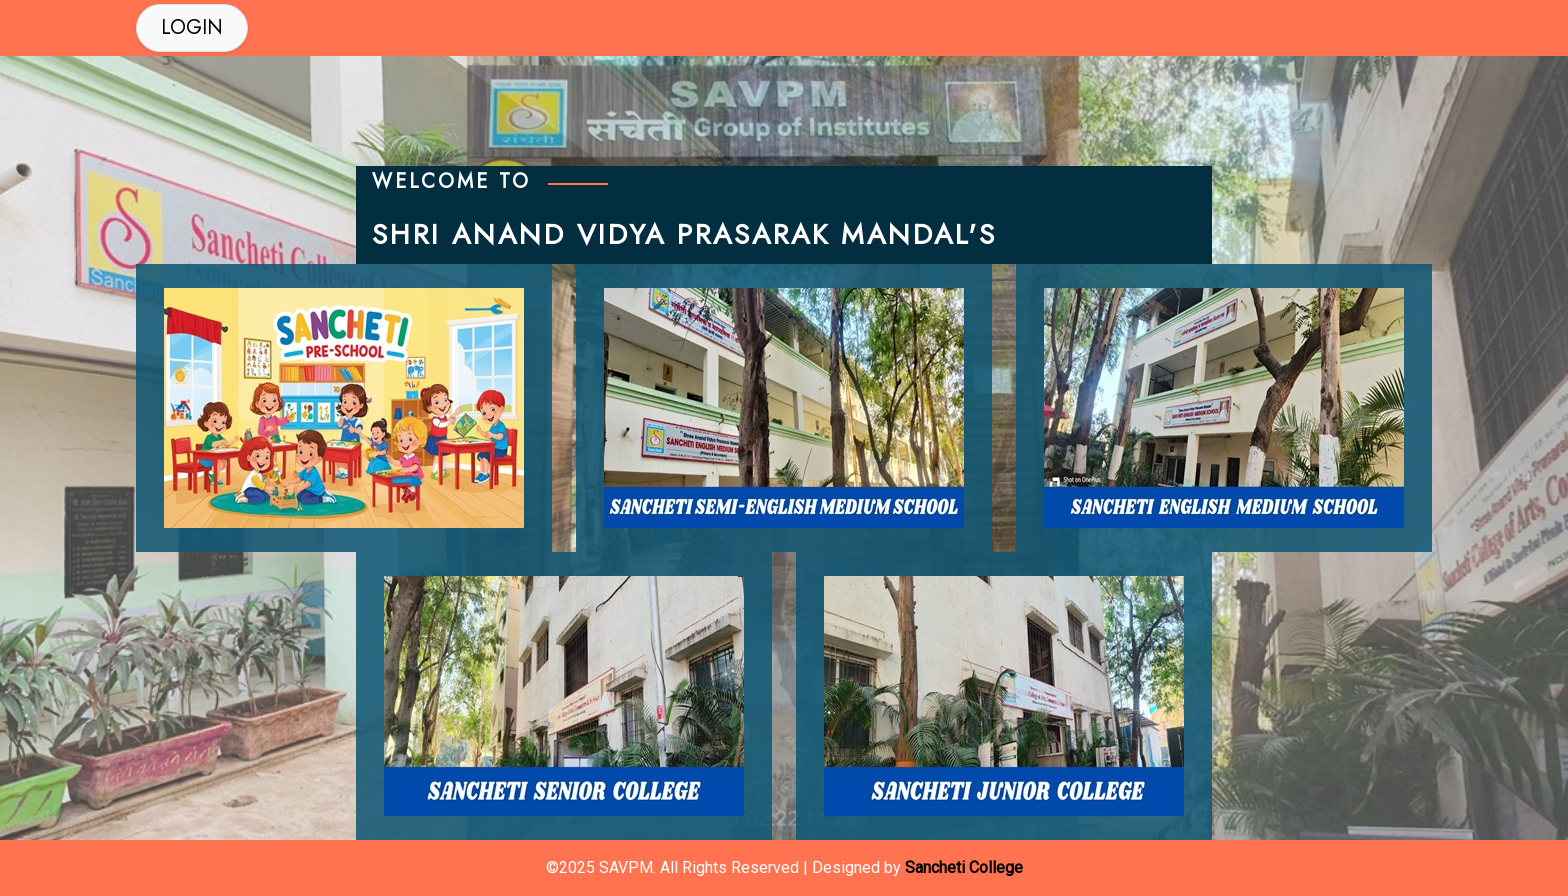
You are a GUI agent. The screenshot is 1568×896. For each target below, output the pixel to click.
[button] (192, 28)
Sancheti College (964, 867)
